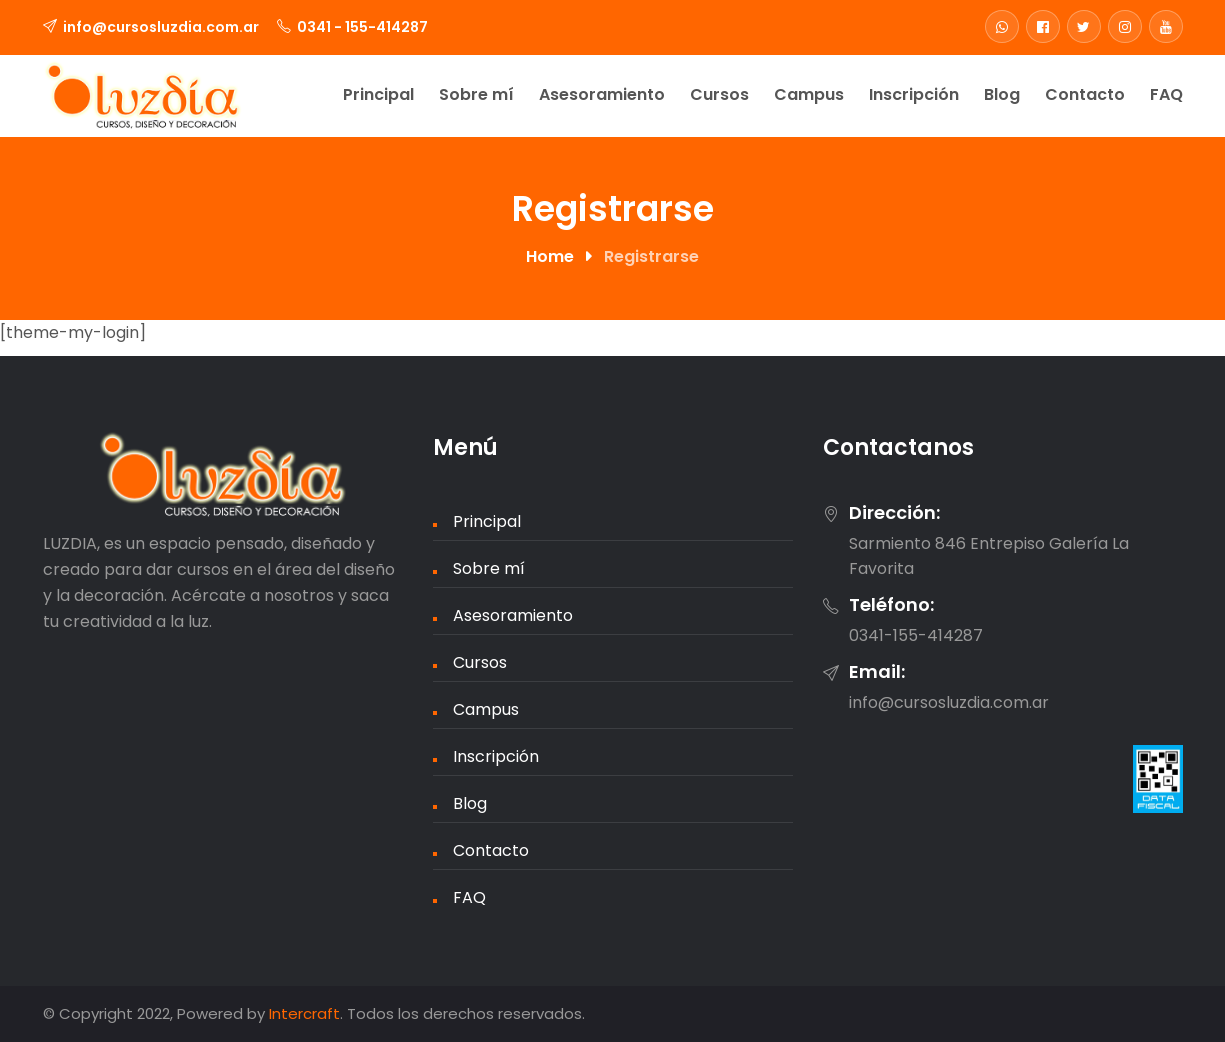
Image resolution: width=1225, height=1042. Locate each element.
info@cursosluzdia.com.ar (161, 27)
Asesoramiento (602, 94)
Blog (1002, 94)
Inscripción (914, 94)
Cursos (719, 94)
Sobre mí (476, 94)
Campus (809, 94)
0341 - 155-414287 (362, 27)
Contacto (1085, 94)
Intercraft (304, 1013)
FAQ (1166, 94)
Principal (378, 94)
